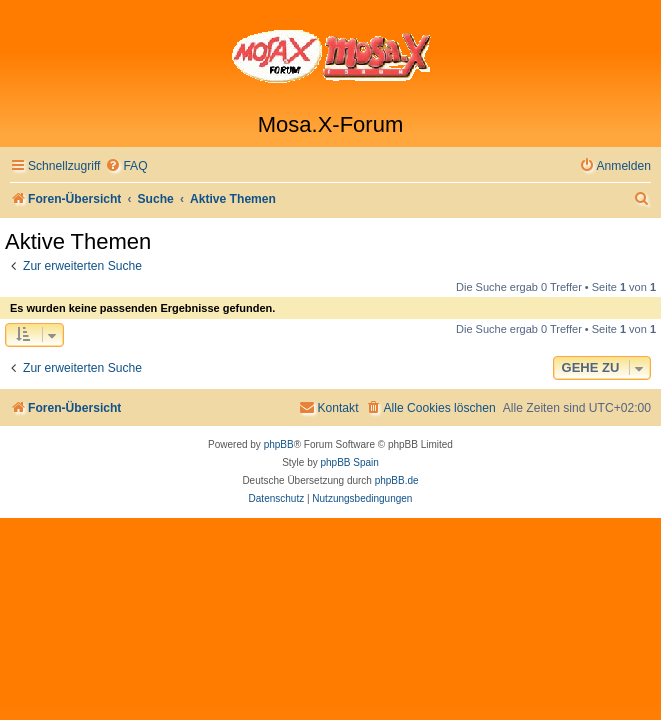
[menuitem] (126, 166)
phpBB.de (397, 480)
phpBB (279, 444)
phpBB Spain (349, 462)
